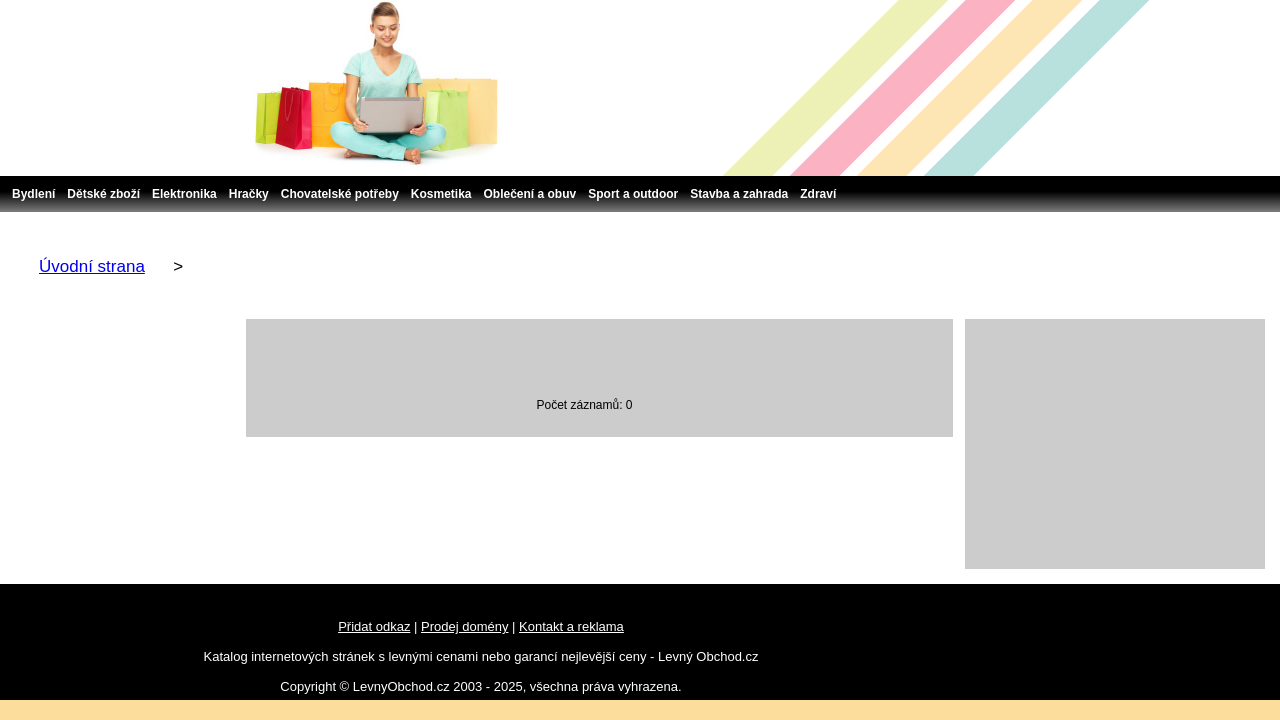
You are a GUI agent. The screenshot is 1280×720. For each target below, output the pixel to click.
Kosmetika (441, 194)
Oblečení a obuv (530, 194)
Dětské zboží (103, 194)
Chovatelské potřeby (340, 194)
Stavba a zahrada (739, 194)
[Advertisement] (1115, 444)
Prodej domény (464, 626)
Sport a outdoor (633, 194)
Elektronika (184, 194)
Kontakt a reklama (571, 626)
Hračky (249, 194)
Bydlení (33, 194)
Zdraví (818, 194)
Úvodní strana (92, 266)
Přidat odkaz (374, 626)
